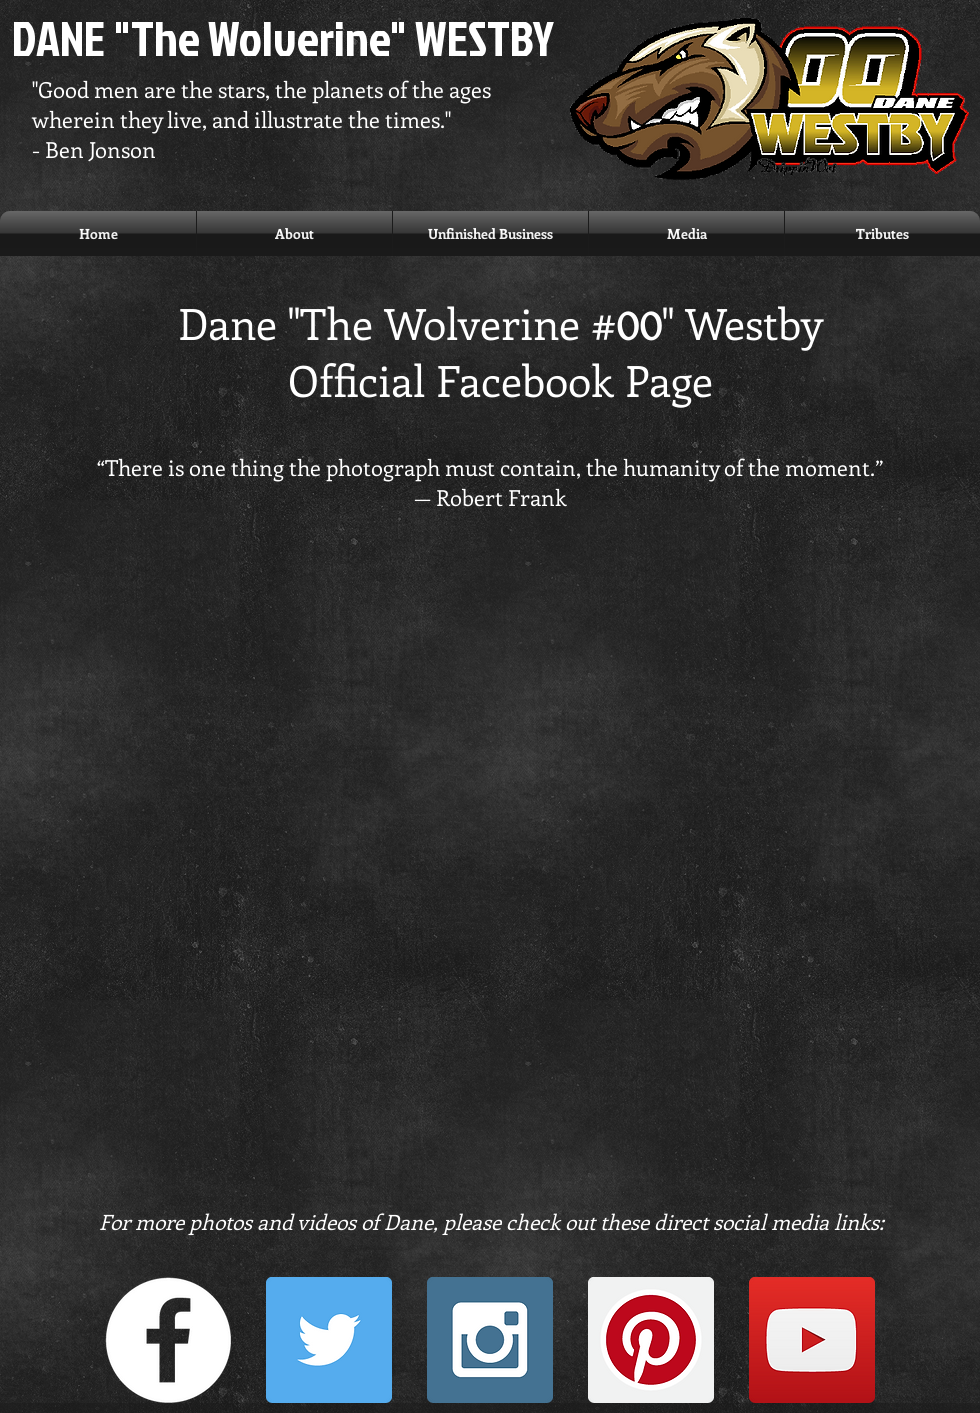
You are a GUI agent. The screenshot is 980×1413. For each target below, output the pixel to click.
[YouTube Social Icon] (812, 1340)
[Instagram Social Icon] (490, 1340)
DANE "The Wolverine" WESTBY (283, 37)
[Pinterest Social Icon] (651, 1340)
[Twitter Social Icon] (329, 1340)
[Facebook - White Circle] (168, 1340)
